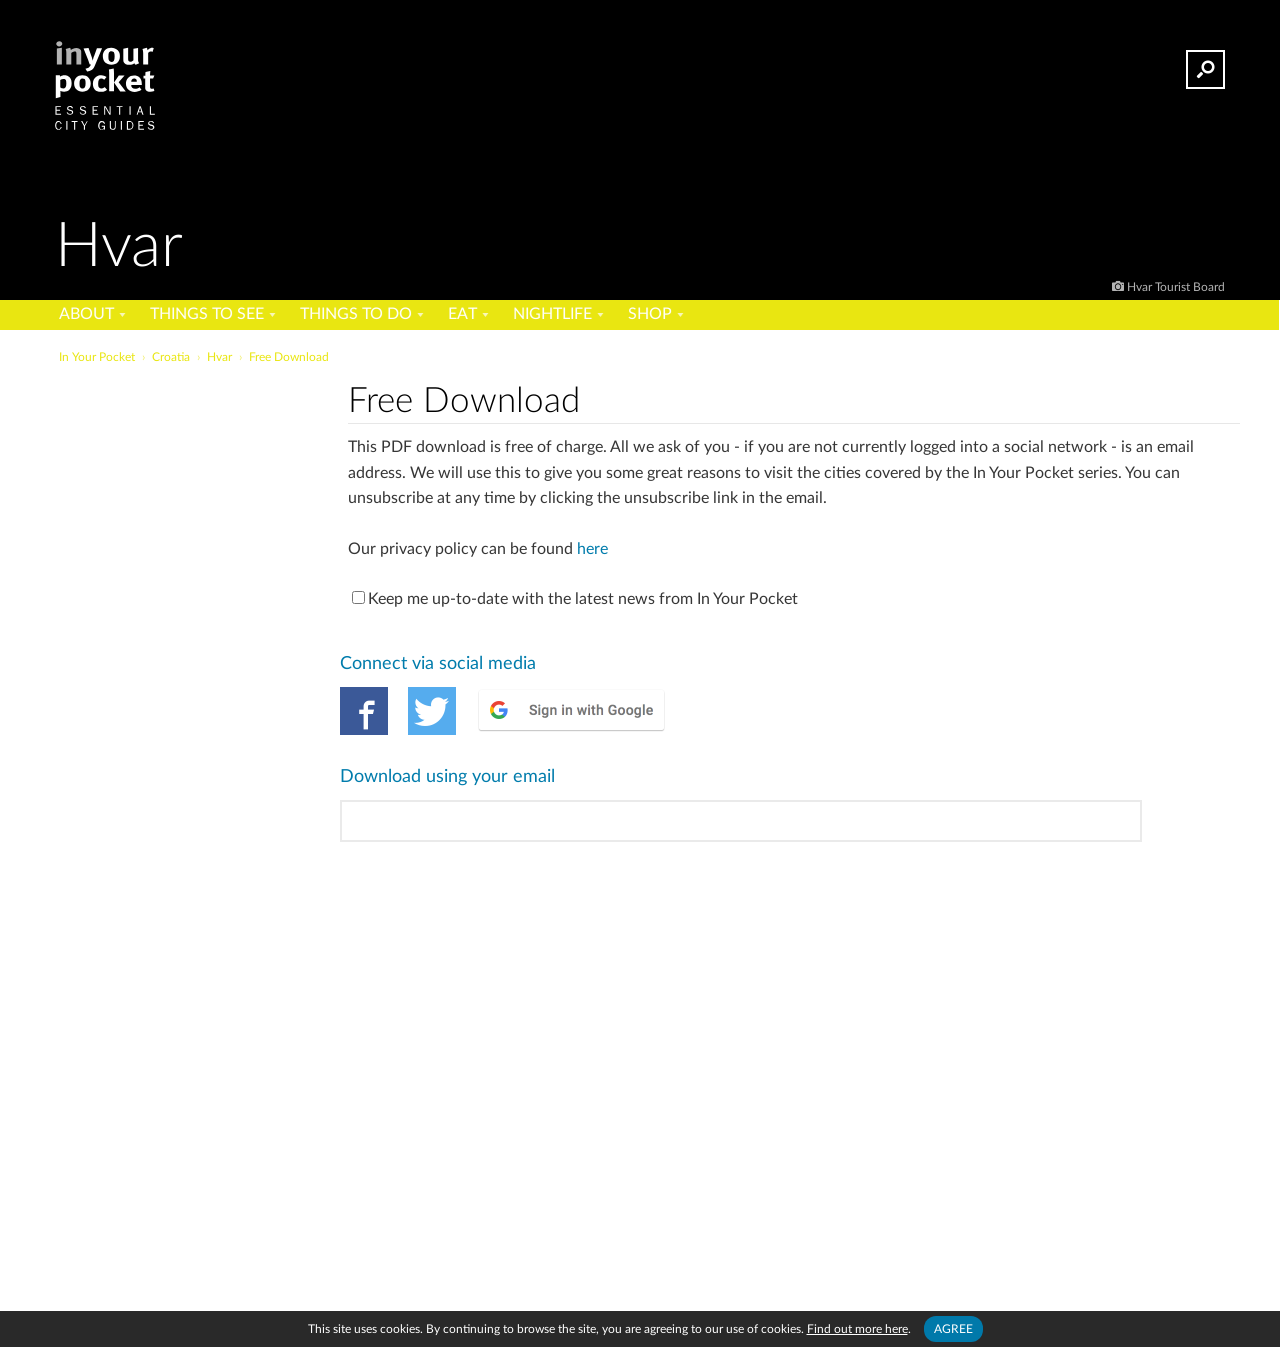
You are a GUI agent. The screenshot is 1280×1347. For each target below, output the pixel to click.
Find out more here (857, 1329)
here (592, 549)
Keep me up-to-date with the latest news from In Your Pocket (575, 599)
